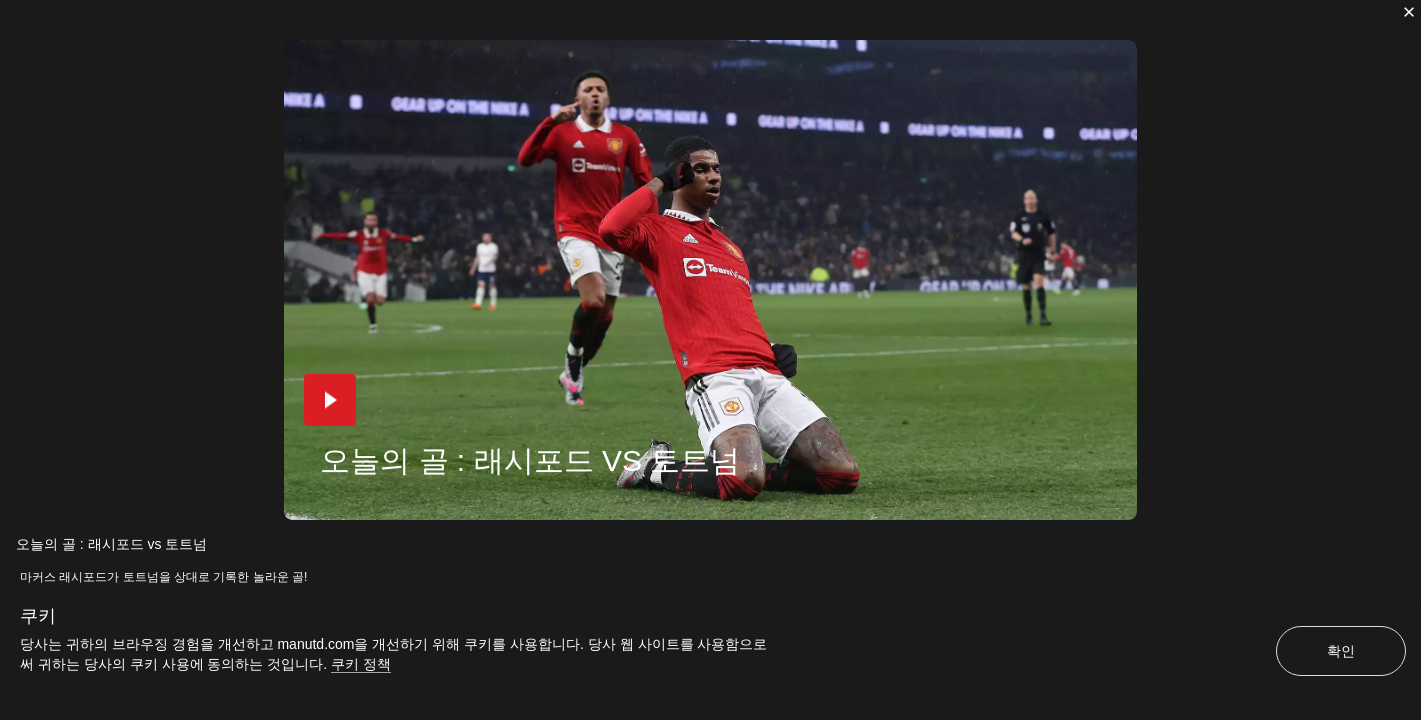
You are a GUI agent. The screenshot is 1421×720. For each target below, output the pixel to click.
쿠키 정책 (361, 664)
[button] (330, 400)
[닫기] (1409, 12)
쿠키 (38, 616)
